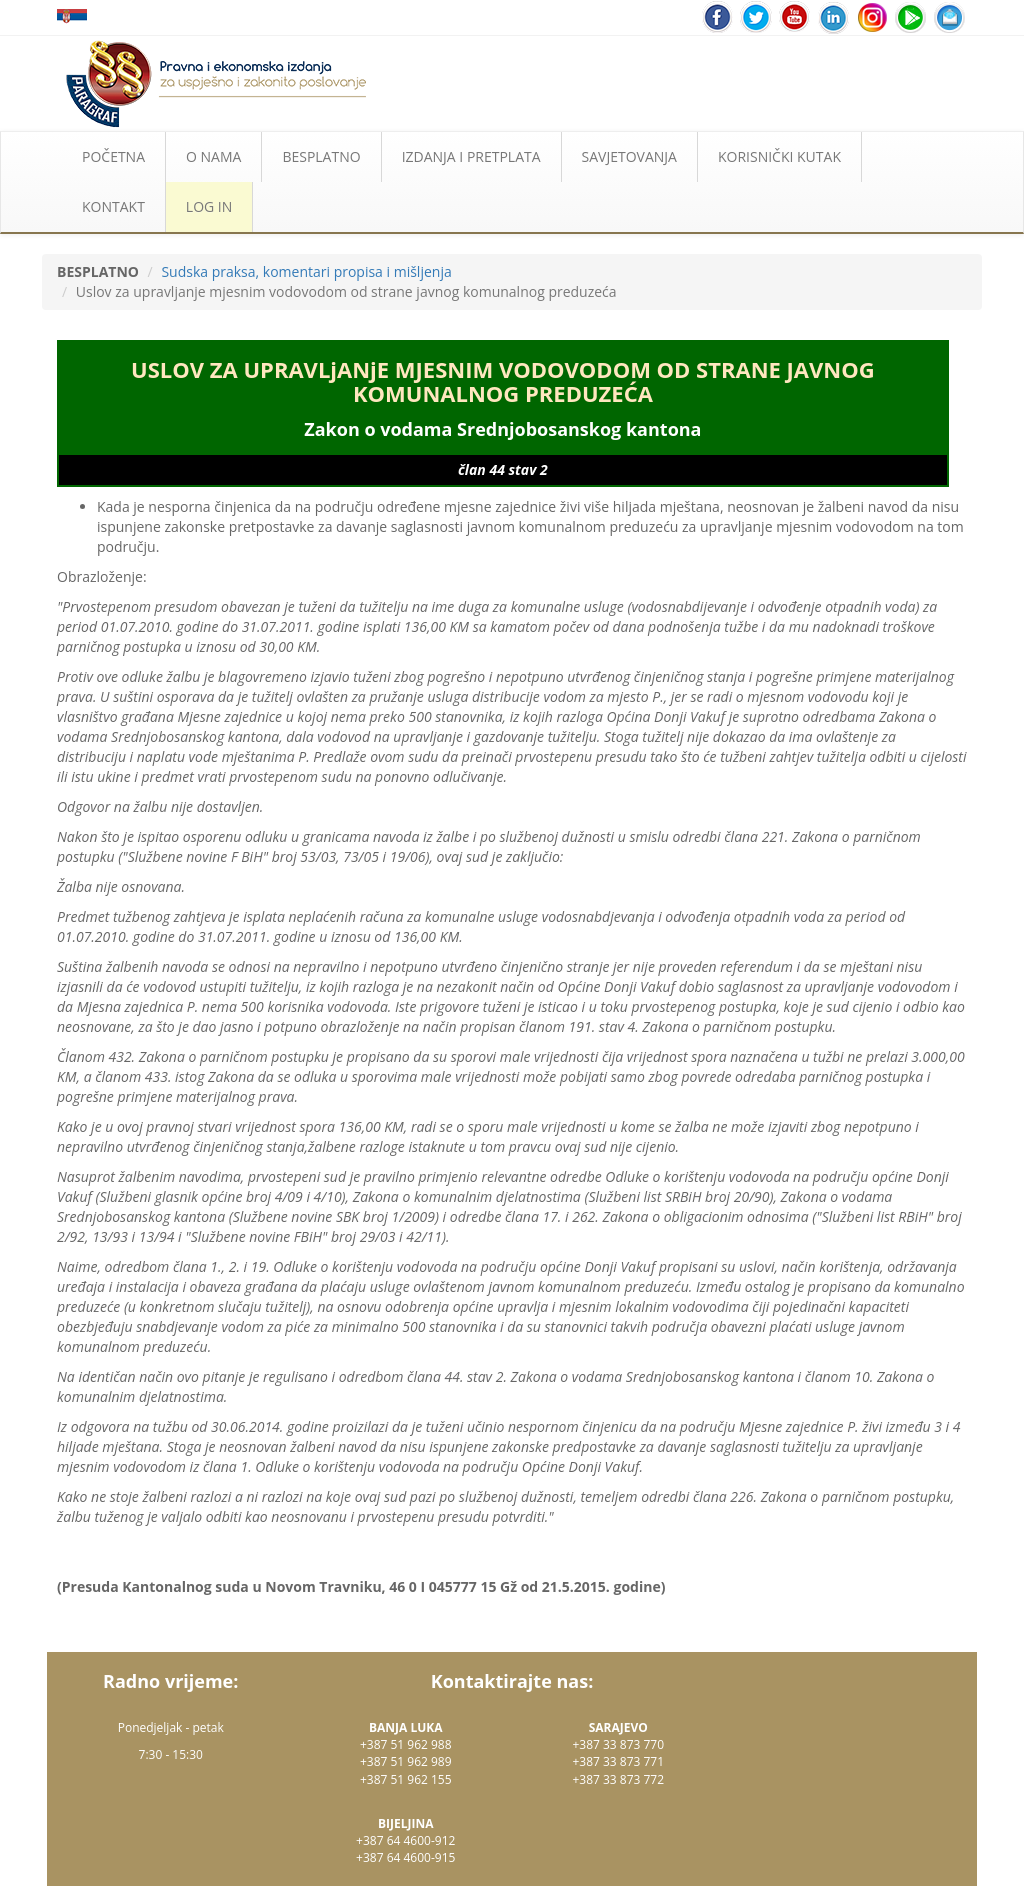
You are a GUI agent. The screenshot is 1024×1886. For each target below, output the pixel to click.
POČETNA (113, 156)
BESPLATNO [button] (321, 156)
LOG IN (209, 206)
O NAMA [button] (213, 156)
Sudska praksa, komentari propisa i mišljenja (306, 271)
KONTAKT (113, 206)
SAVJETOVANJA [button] (629, 156)
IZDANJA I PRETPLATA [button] (471, 156)
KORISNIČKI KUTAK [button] (779, 156)
